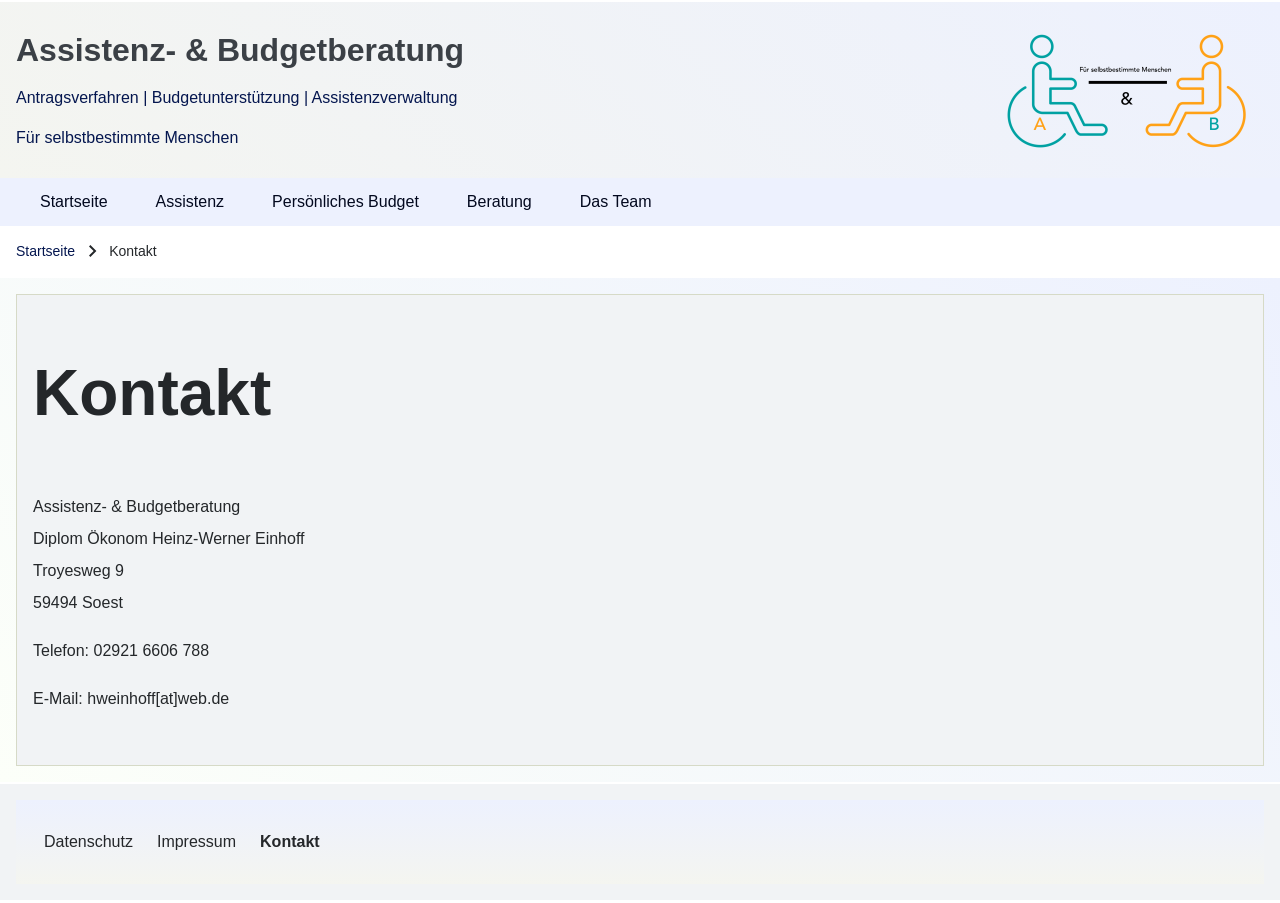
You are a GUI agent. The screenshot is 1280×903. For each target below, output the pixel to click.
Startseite (45, 251)
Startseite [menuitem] (74, 201)
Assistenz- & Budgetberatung (240, 50)
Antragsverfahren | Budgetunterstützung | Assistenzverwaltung (236, 97)
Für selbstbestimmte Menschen (127, 137)
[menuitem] (88, 842)
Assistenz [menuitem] (190, 201)
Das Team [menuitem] (616, 201)
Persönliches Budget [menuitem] (345, 201)
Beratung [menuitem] (499, 201)
